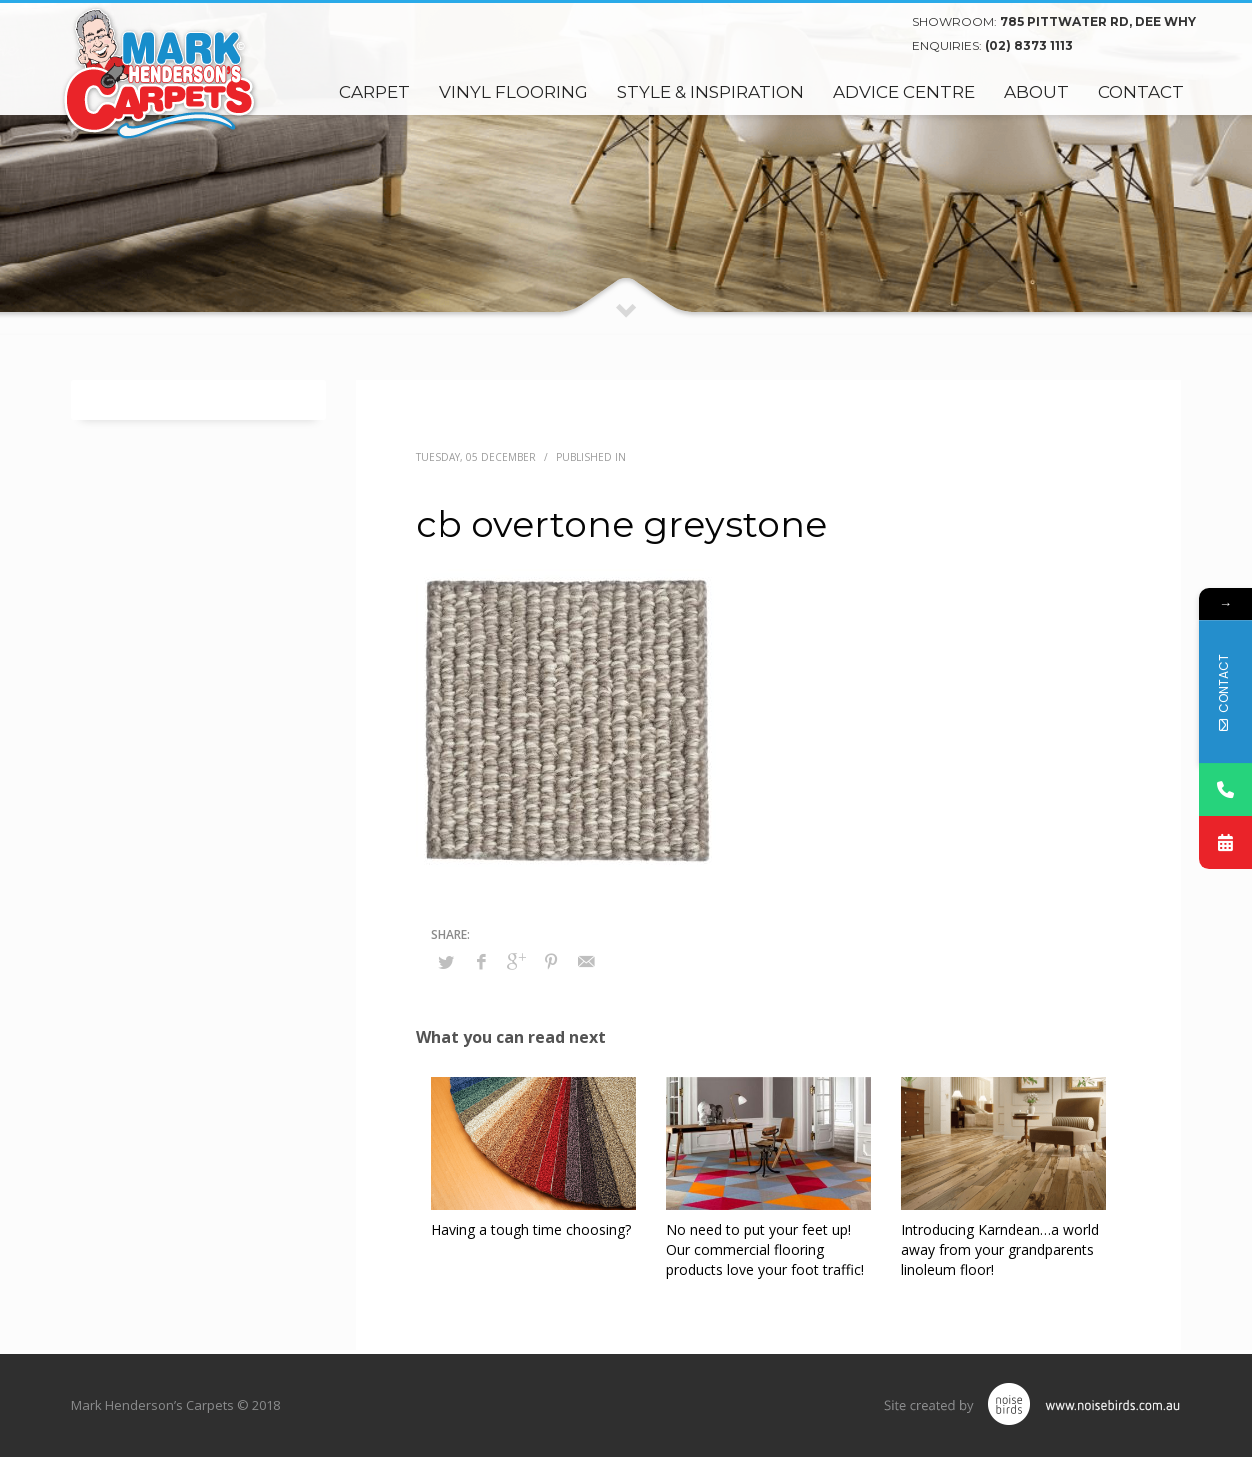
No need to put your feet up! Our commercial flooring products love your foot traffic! (765, 1249)
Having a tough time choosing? (531, 1229)
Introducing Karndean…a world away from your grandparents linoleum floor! (1000, 1249)
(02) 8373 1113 (1029, 45)
